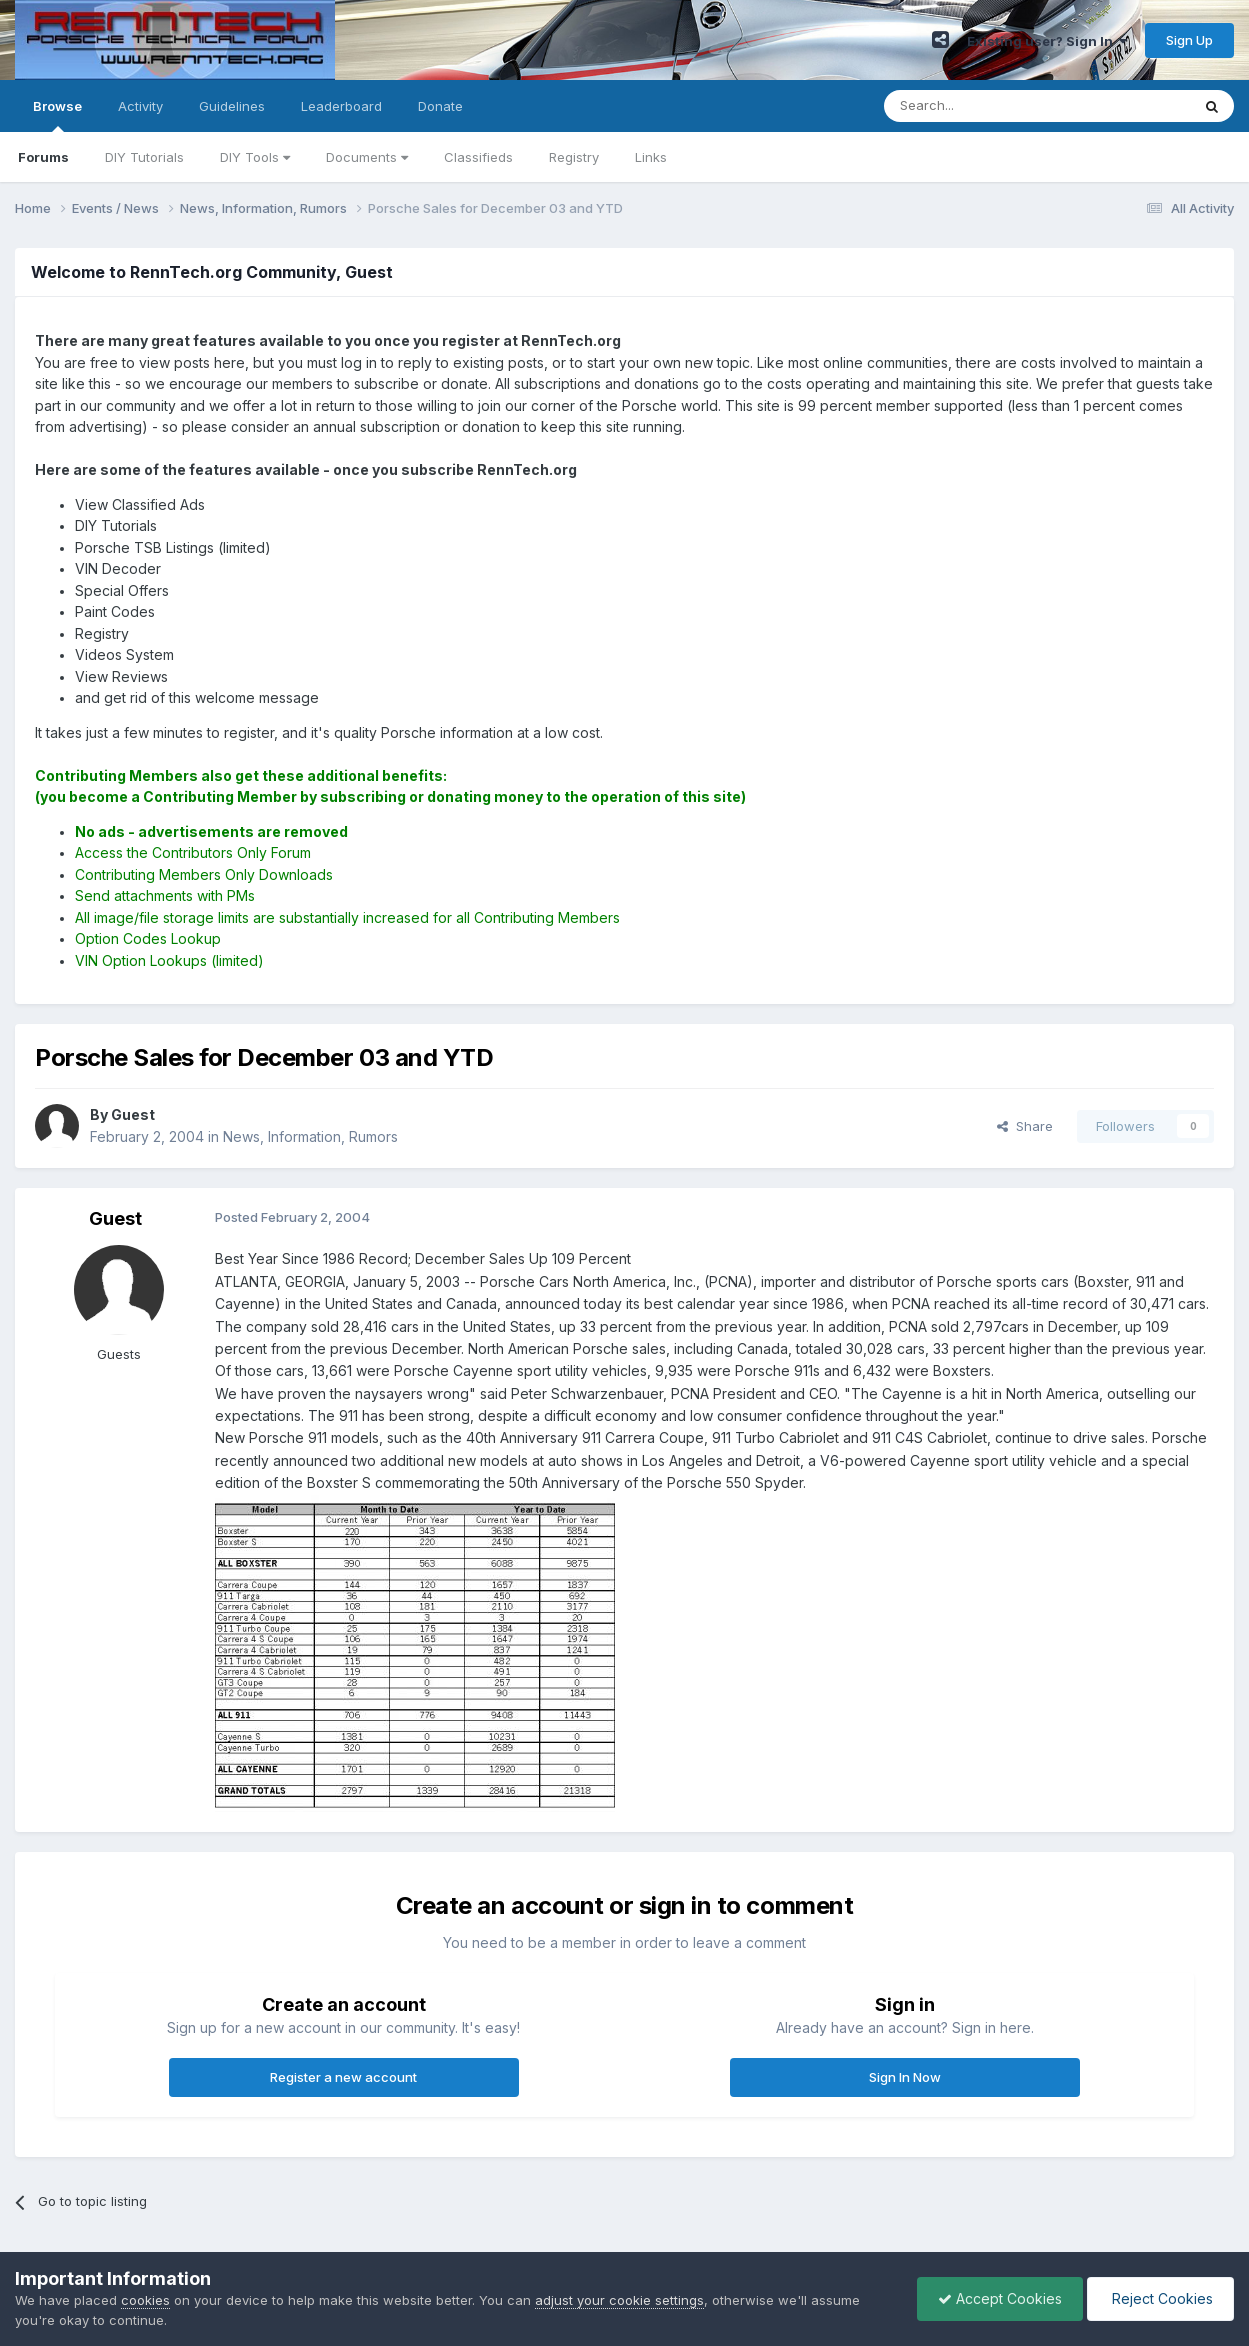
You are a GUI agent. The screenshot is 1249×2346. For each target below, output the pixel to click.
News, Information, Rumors (310, 1136)
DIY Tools (255, 157)
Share (1025, 1126)
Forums (43, 157)
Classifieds (478, 157)
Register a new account (343, 2077)
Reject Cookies (1160, 2298)
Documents (367, 157)
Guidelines (232, 106)
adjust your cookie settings (619, 2300)
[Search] (986, 106)
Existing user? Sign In (1047, 41)
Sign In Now (905, 2077)
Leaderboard (341, 106)
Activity (140, 106)
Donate (440, 106)
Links (651, 157)
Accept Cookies (1000, 2298)
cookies (145, 2300)
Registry (574, 157)
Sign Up (1189, 40)
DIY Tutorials (144, 157)
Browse (57, 115)
